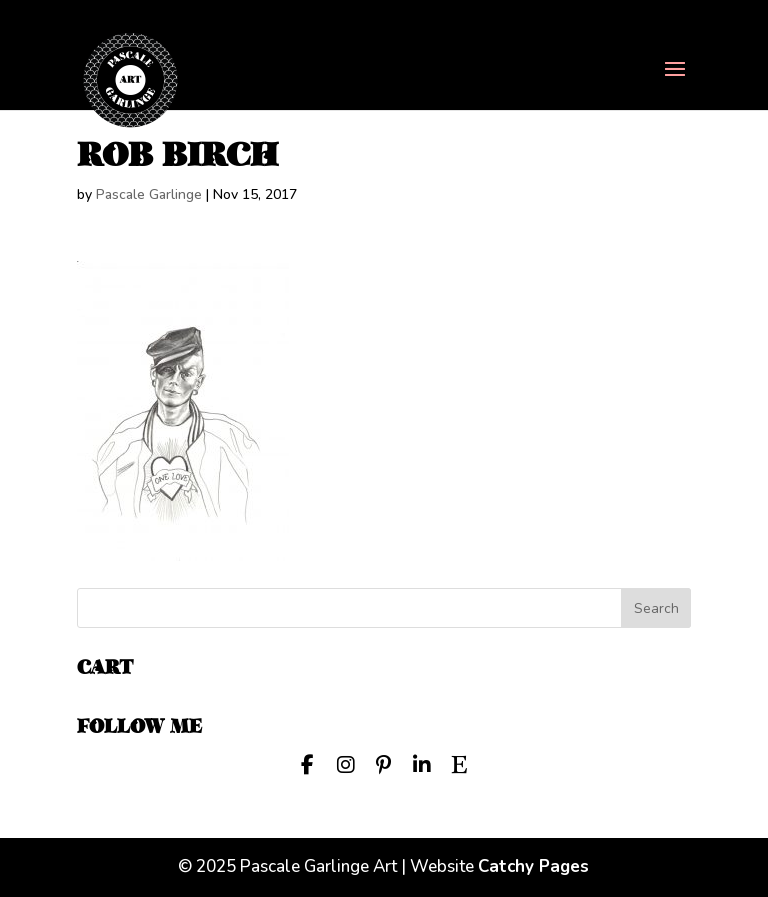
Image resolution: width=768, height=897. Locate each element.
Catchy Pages (533, 866)
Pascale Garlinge (149, 194)
